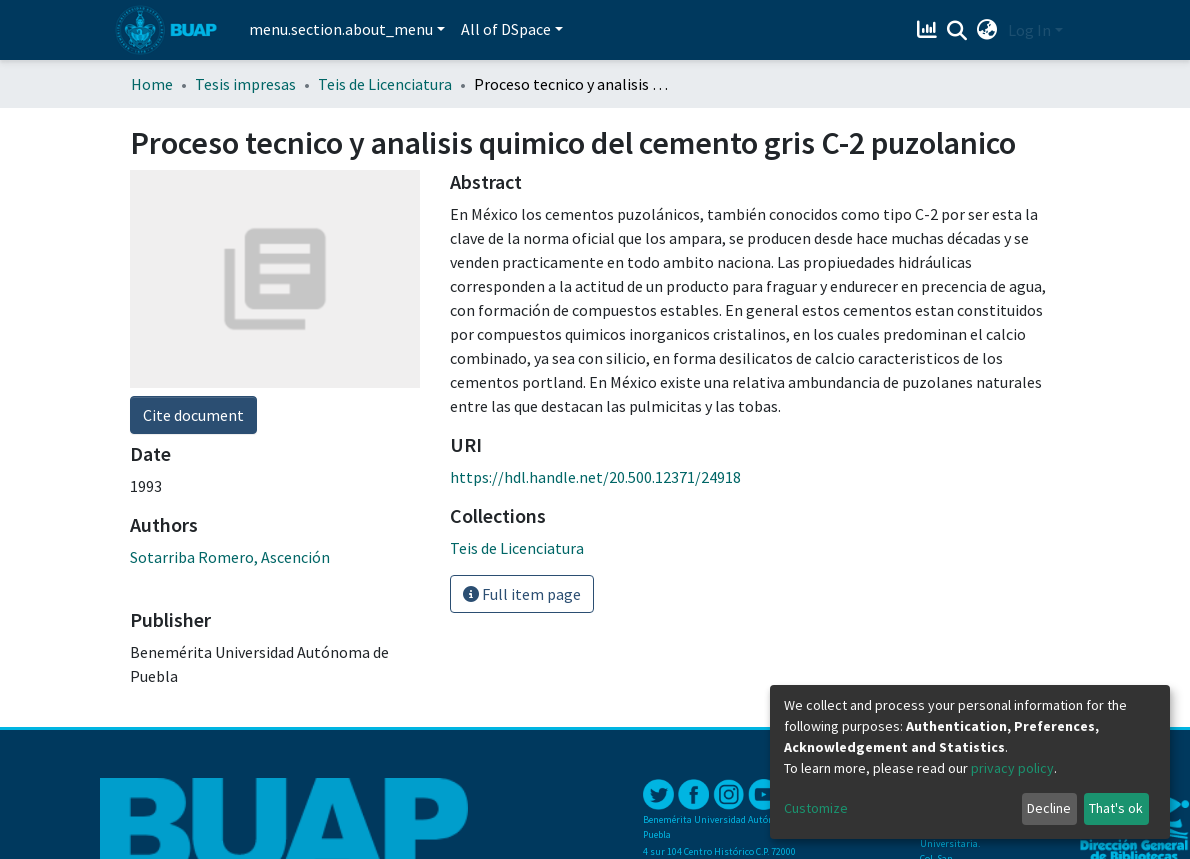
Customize (816, 808)
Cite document (193, 415)
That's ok (1116, 808)
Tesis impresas (245, 84)
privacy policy (1012, 768)
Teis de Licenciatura (385, 84)
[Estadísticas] (929, 30)
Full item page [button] (522, 594)
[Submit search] (957, 31)
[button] (987, 30)
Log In (1029, 30)
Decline (1049, 808)
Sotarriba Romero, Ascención (230, 557)
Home (152, 84)
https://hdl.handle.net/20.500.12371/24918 (595, 477)
